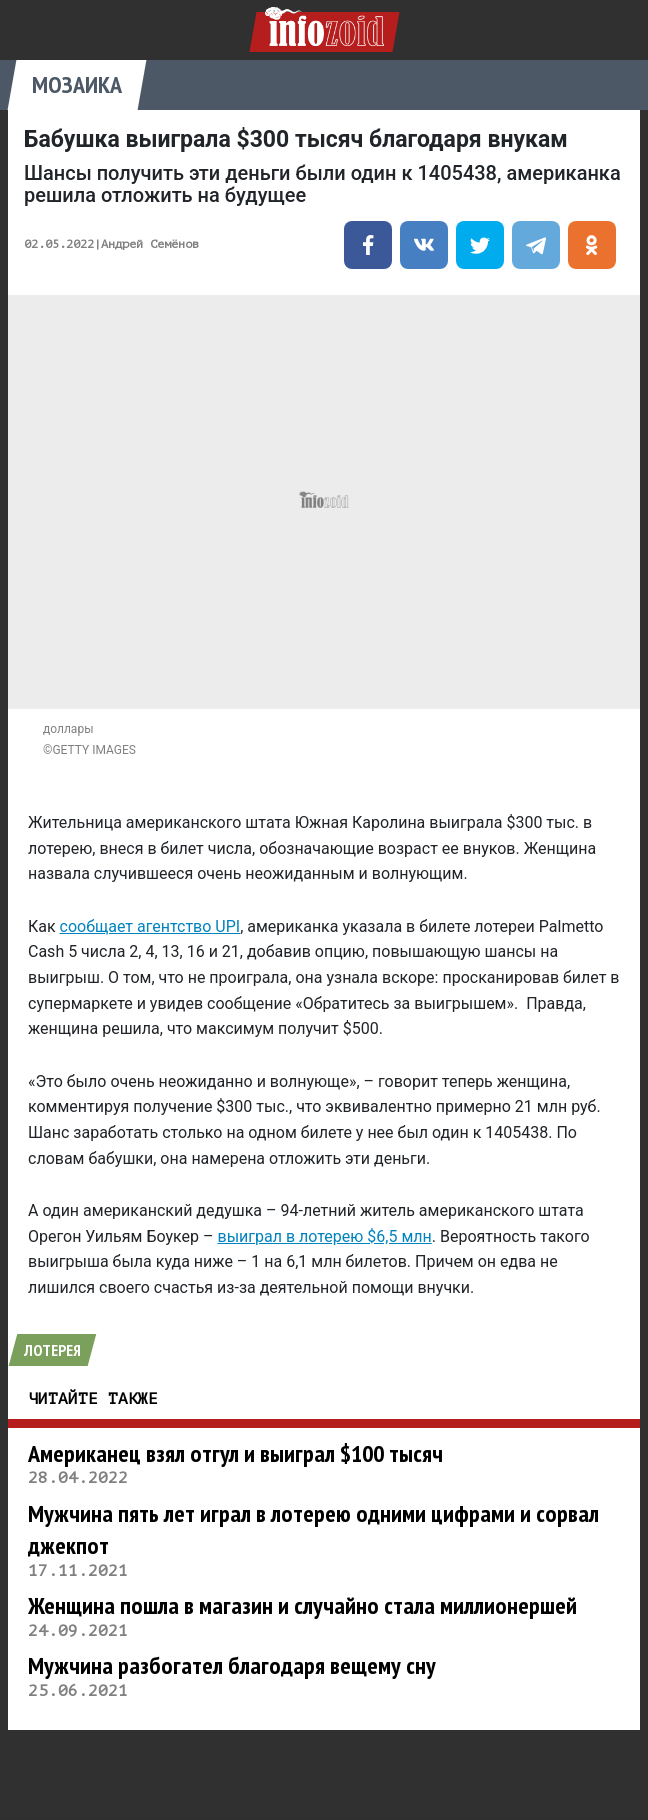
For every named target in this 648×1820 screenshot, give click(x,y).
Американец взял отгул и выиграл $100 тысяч (235, 1453)
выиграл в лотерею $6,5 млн (325, 1236)
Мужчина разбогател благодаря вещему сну (232, 1665)
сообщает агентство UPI (150, 926)
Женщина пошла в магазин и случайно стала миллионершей (302, 1605)
